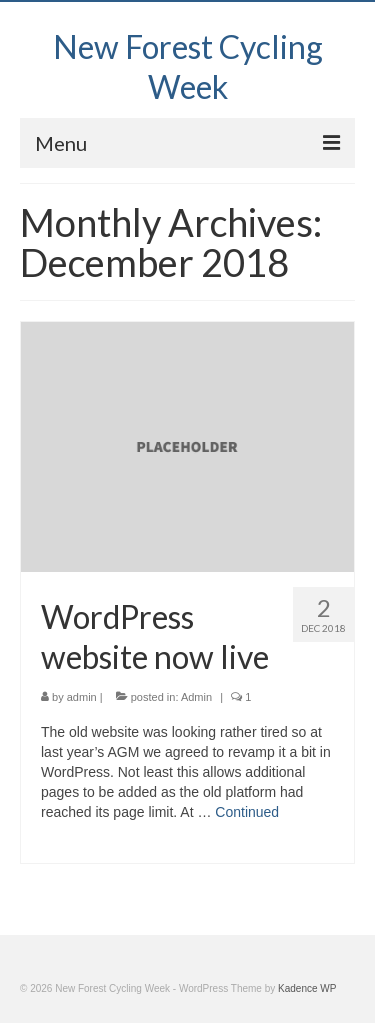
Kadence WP (307, 988)
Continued (247, 812)
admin (82, 697)
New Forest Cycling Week (188, 66)
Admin (196, 697)
